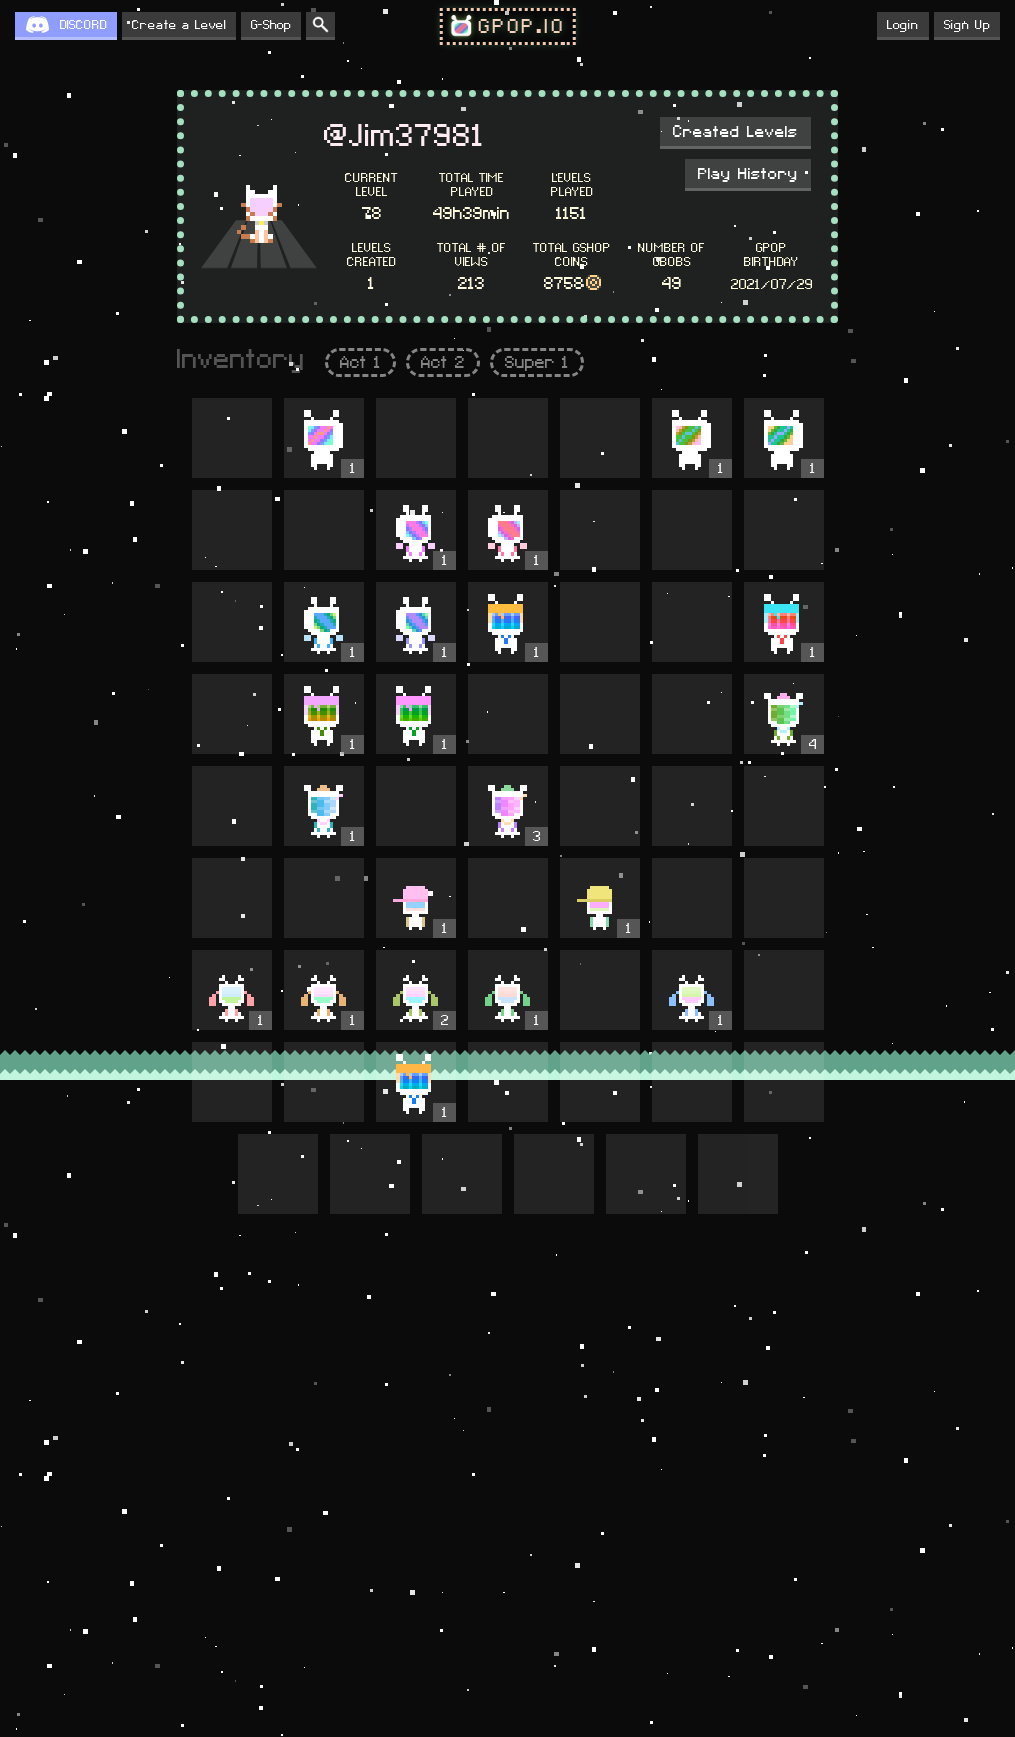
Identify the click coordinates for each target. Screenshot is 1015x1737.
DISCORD (83, 25)
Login (903, 25)
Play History (748, 174)
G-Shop (271, 25)
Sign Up (967, 25)
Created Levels (735, 132)
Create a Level (179, 25)
